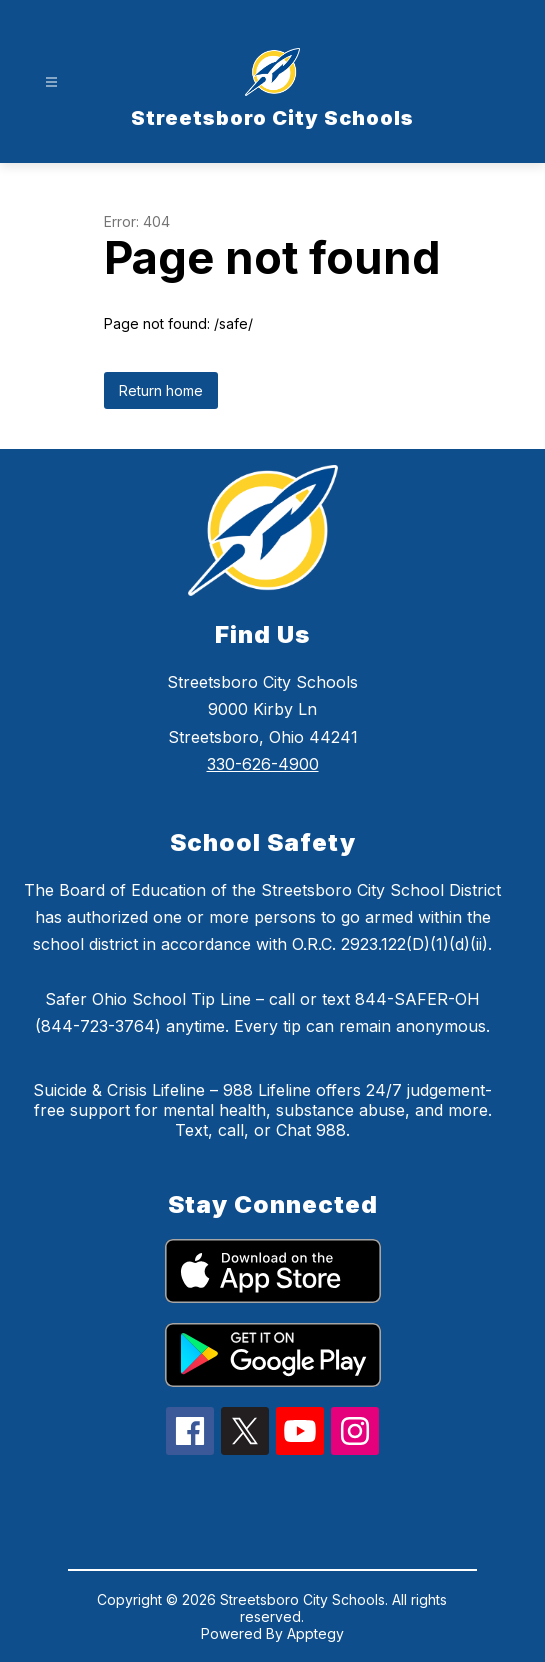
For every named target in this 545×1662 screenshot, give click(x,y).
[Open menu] (51, 82)
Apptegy (315, 1633)
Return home (161, 390)
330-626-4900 (263, 764)
